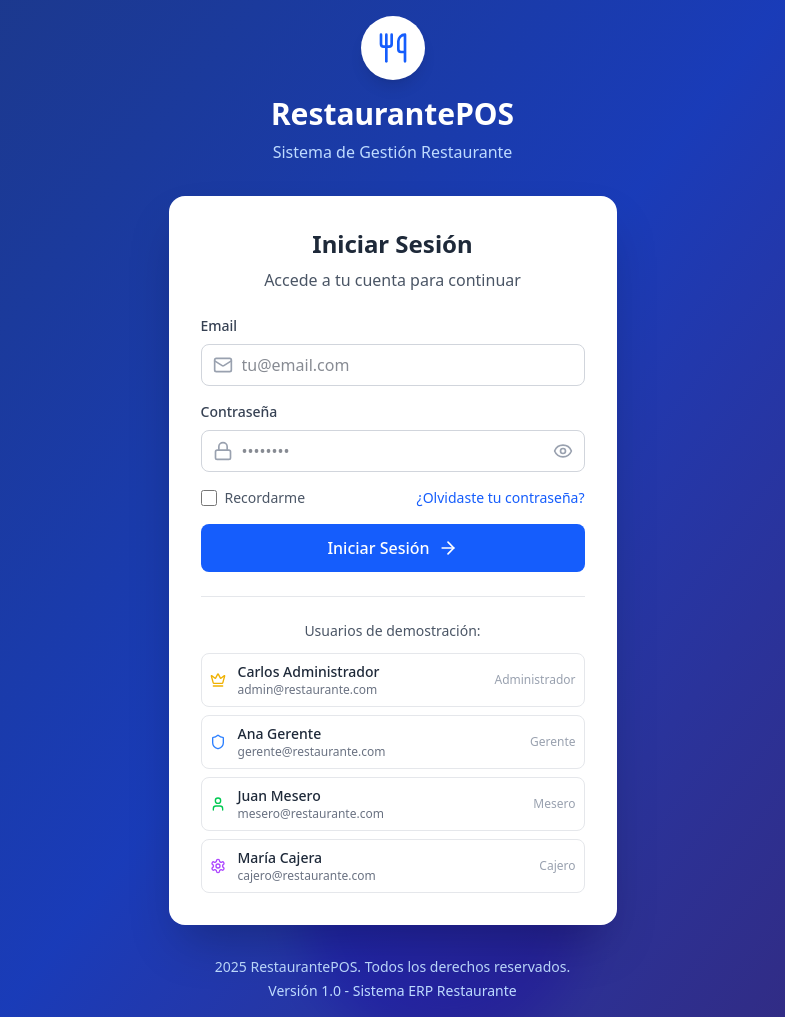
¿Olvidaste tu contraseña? (501, 497)
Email (219, 325)
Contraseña (239, 411)
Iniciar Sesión (392, 548)
